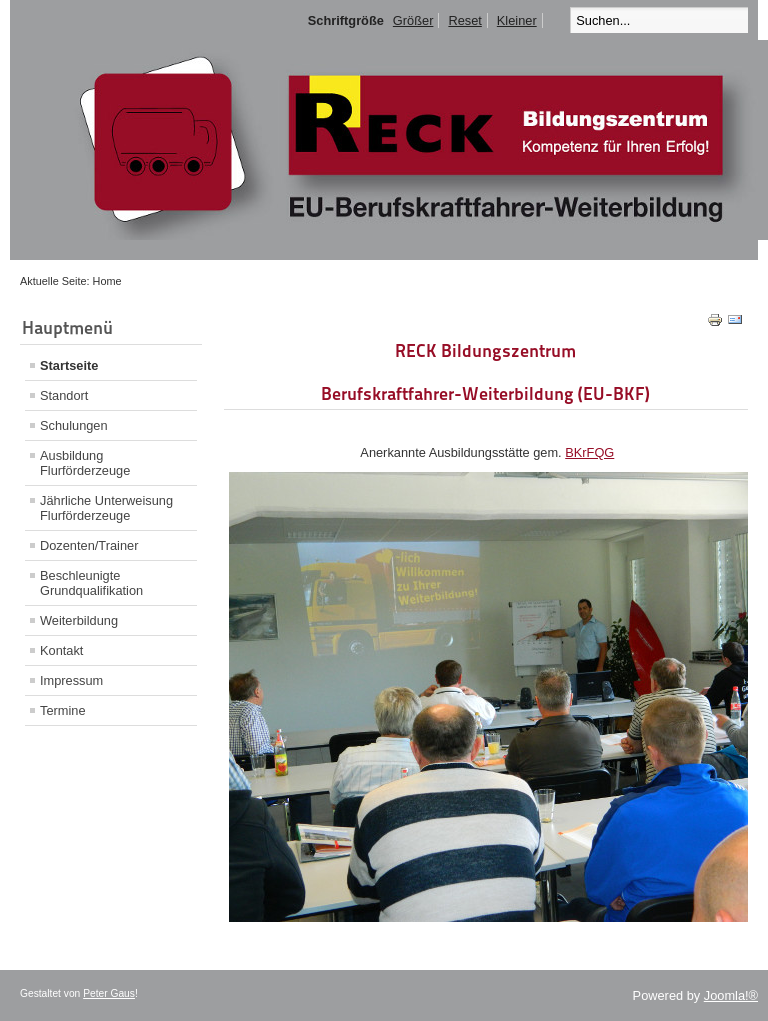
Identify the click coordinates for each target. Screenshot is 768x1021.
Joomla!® (731, 995)
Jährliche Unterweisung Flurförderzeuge (106, 508)
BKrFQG (589, 452)
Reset (464, 20)
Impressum (71, 680)
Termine (63, 710)
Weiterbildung (79, 620)
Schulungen (74, 425)
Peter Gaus (109, 993)
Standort (64, 395)
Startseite (69, 365)
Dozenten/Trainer (89, 545)
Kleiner (517, 20)
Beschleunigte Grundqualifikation (91, 583)
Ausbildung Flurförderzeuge (85, 463)
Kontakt (61, 650)
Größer (413, 20)
